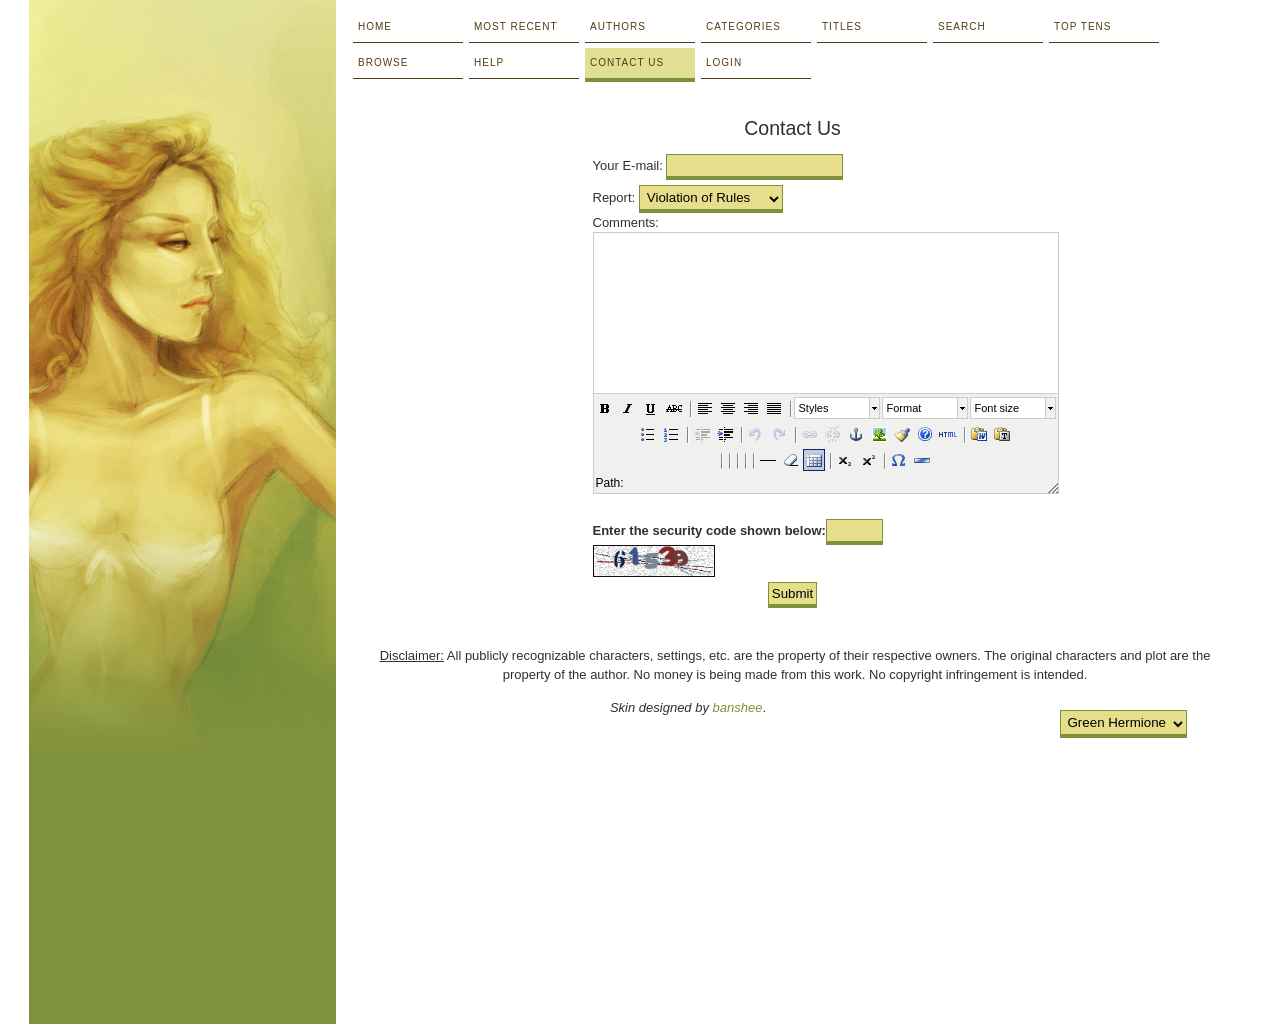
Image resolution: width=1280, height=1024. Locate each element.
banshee (738, 707)
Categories (743, 26)
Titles (842, 26)
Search (962, 26)
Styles (814, 408)
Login (724, 62)
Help (489, 62)
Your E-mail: (628, 165)
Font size (997, 408)
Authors (618, 26)
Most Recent (516, 26)
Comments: (626, 222)
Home (375, 26)
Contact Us (627, 62)
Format (904, 408)
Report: (614, 197)
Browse (383, 62)
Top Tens (1082, 26)
